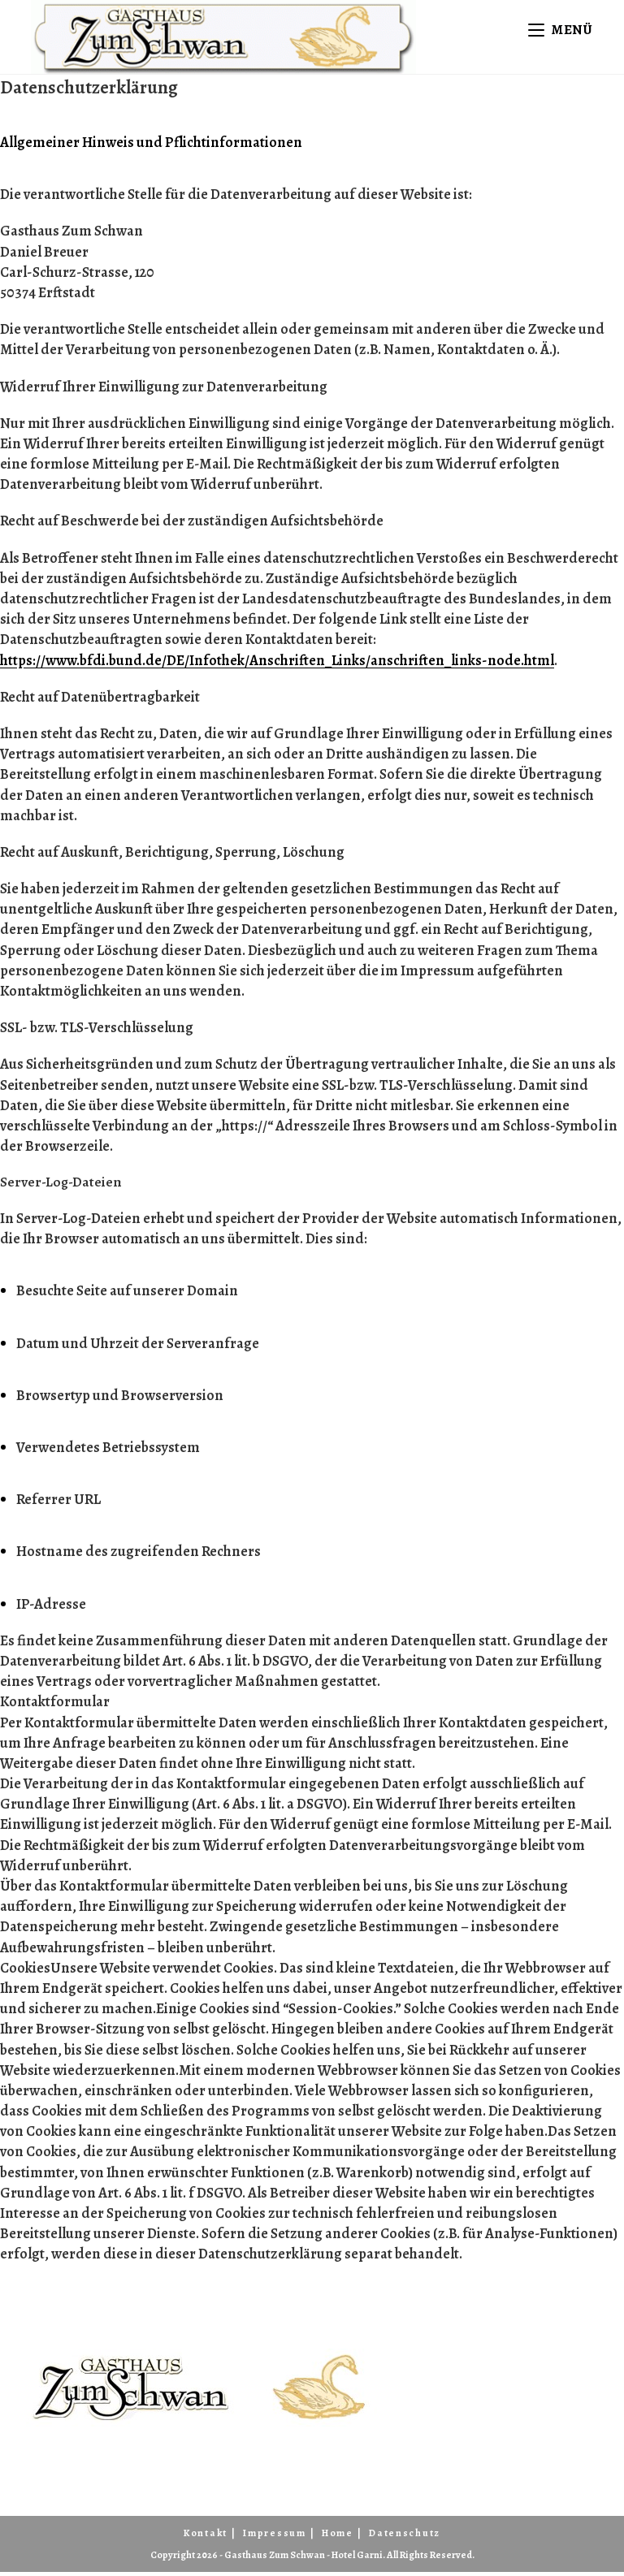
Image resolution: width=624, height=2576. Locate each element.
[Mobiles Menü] (563, 30)
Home (337, 2537)
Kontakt (206, 2537)
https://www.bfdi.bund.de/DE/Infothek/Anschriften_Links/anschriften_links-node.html (277, 664)
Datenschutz (404, 2537)
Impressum (274, 2537)
